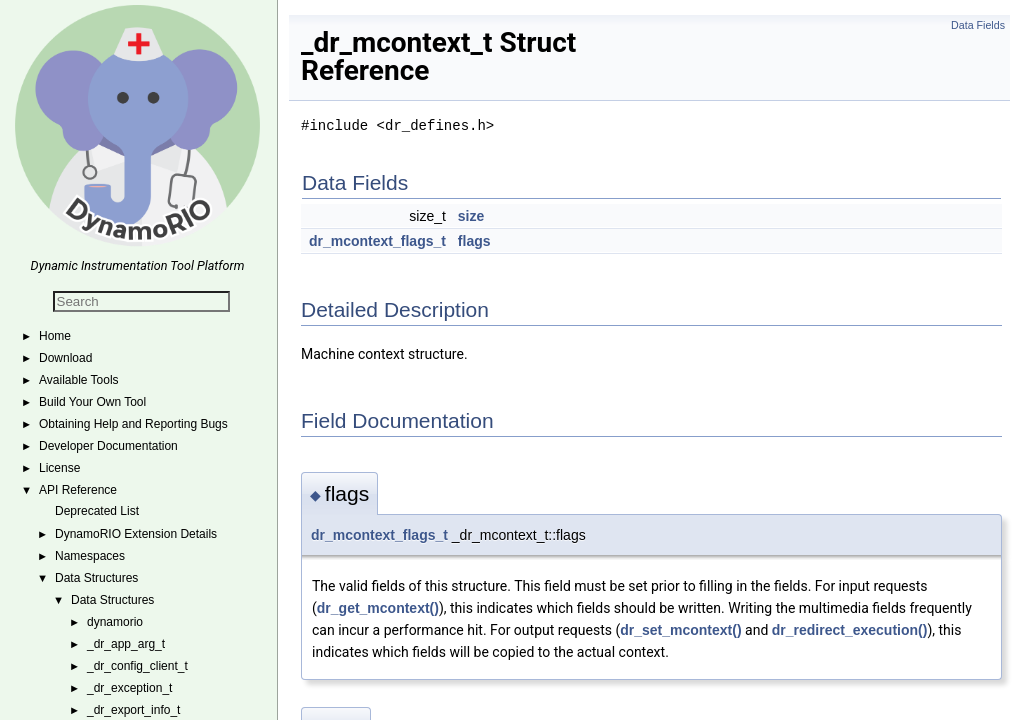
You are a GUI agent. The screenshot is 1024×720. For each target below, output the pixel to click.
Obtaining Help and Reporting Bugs (133, 424)
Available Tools (79, 380)
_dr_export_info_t (133, 710)
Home (55, 336)
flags (474, 241)
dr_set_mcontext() (680, 630)
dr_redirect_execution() (850, 630)
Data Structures (96, 578)
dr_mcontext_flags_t (377, 241)
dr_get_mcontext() (378, 608)
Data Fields (978, 25)
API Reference (78, 490)
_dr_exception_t (129, 688)
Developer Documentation (108, 446)
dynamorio (115, 622)
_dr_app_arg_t (126, 644)
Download (65, 358)
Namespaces (90, 556)
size (471, 216)
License (59, 468)
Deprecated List (97, 511)
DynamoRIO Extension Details (136, 534)
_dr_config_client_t (137, 666)
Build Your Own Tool (92, 402)
